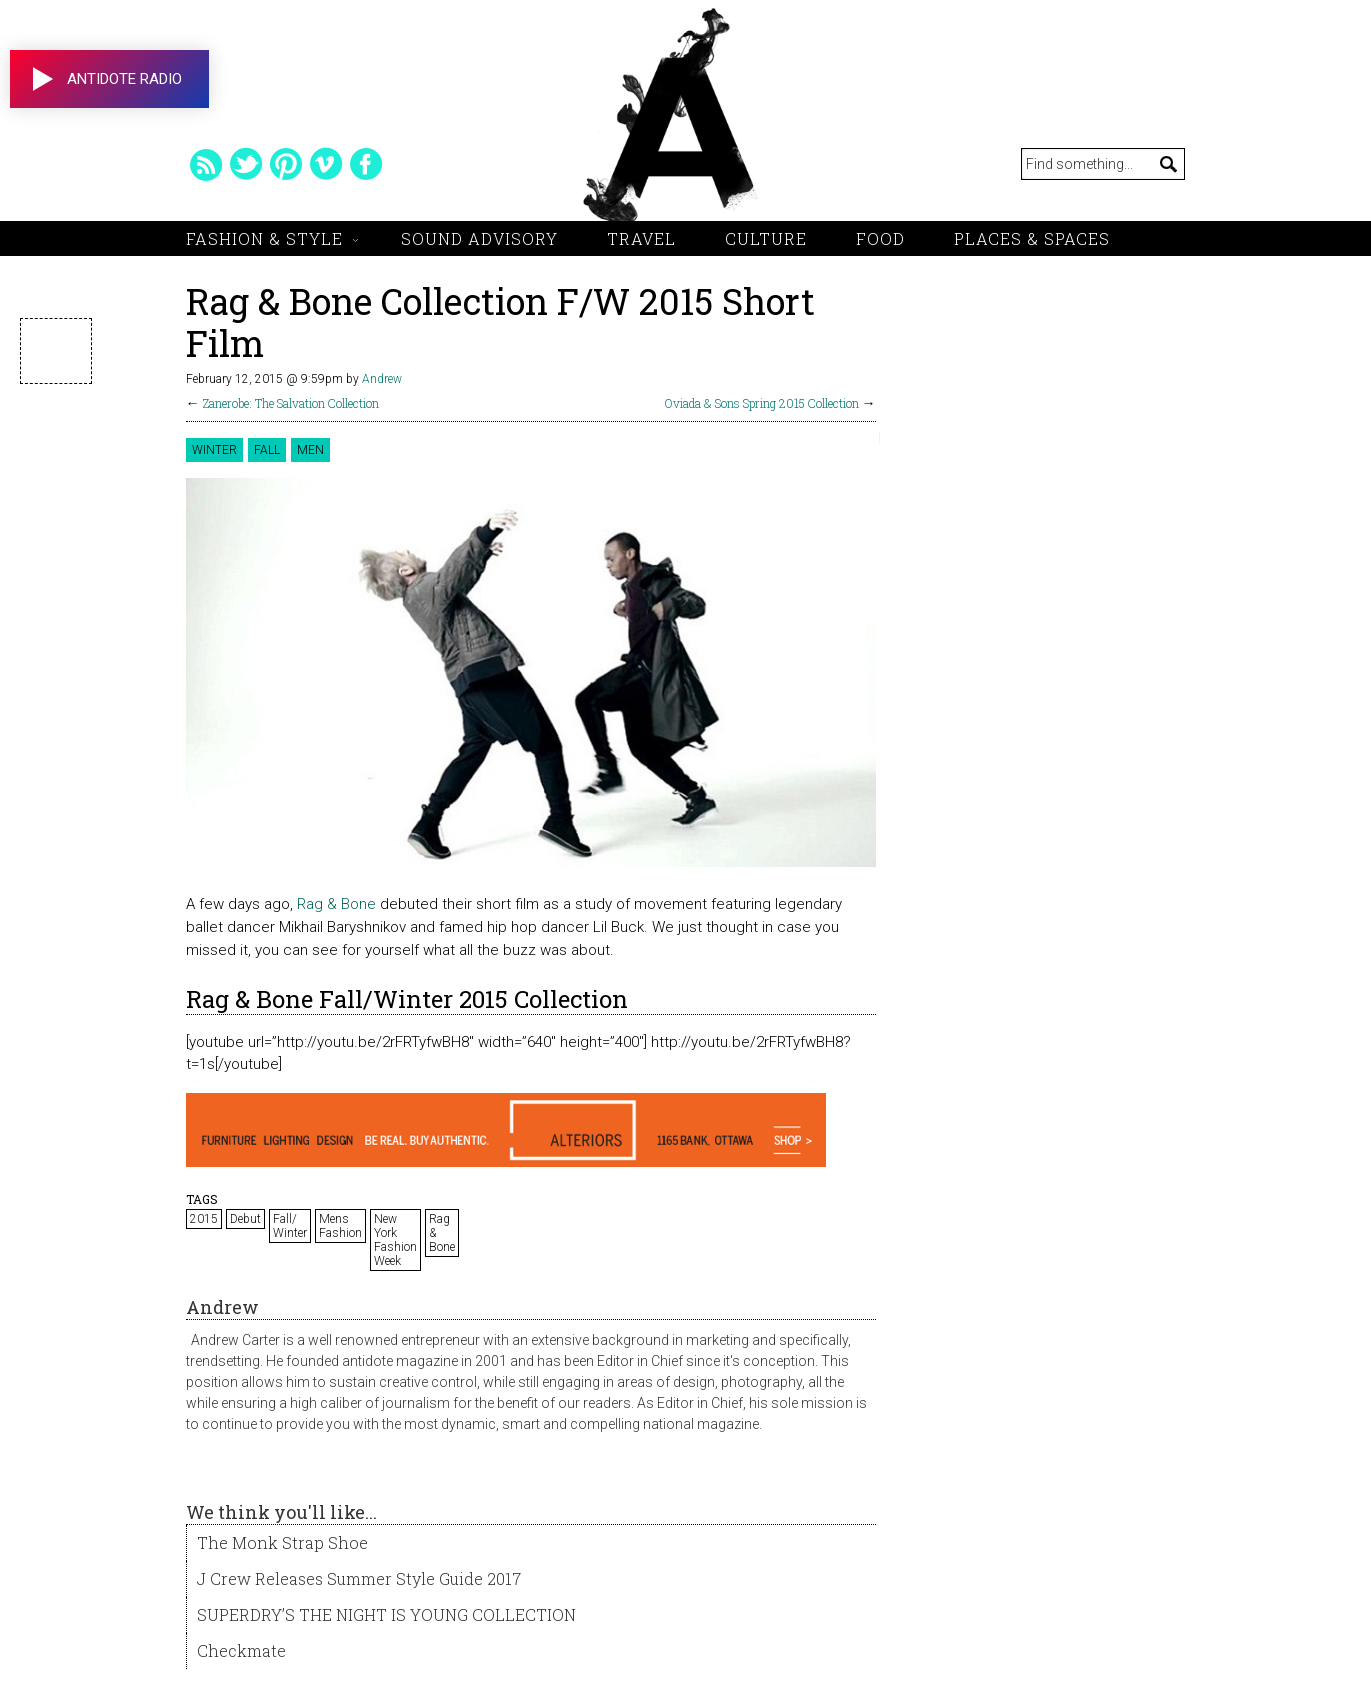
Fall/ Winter (290, 1226)
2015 (204, 1219)
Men (310, 450)
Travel (641, 238)
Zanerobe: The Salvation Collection (291, 403)
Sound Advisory (479, 238)
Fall (267, 450)
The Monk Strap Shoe (282, 1542)
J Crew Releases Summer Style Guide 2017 (359, 1578)
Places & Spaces (1032, 238)
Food (880, 238)
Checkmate (241, 1650)
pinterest (286, 164)
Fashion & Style (264, 238)
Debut (245, 1219)
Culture (766, 238)
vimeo (326, 164)
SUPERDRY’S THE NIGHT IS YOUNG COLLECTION (386, 1614)
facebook (366, 164)
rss (206, 164)
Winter (214, 450)
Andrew (382, 379)
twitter (246, 164)
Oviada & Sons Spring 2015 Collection (762, 403)
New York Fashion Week (395, 1240)
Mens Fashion (340, 1226)
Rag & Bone (336, 904)
